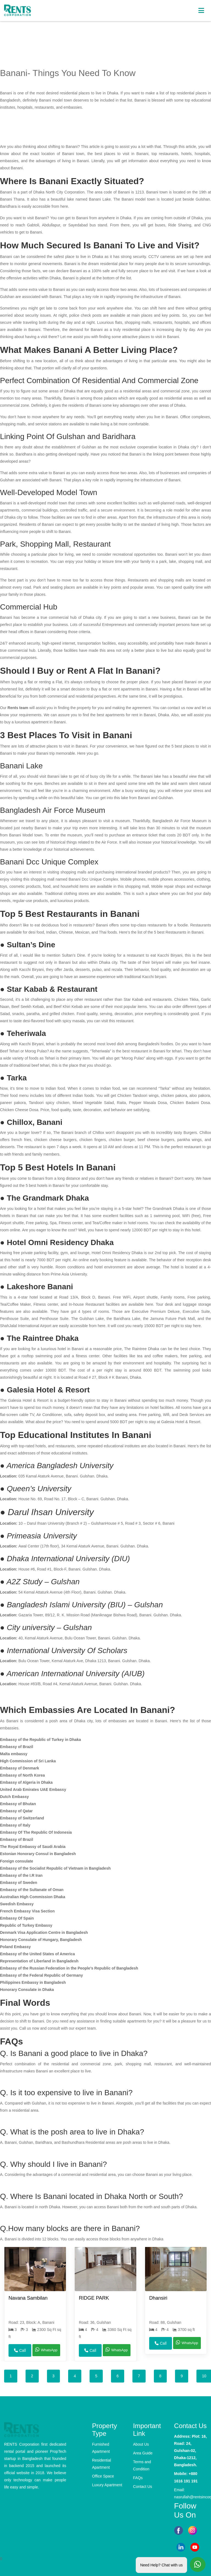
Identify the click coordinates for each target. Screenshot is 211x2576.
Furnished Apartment (101, 2448)
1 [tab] (11, 2376)
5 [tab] (96, 2376)
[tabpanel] (35, 2304)
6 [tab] (117, 2376)
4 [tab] (75, 2376)
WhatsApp (46, 2349)
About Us (141, 2444)
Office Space (103, 2476)
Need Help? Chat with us (161, 2562)
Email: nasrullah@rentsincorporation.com (190, 2493)
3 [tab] (53, 2376)
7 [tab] (139, 2376)
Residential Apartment (101, 2464)
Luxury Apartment (107, 2485)
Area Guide (142, 2453)
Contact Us (142, 2486)
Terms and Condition (142, 2465)
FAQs (138, 2478)
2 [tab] (32, 2376)
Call (20, 2350)
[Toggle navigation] (201, 10)
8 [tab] (160, 2376)
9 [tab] (182, 2376)
